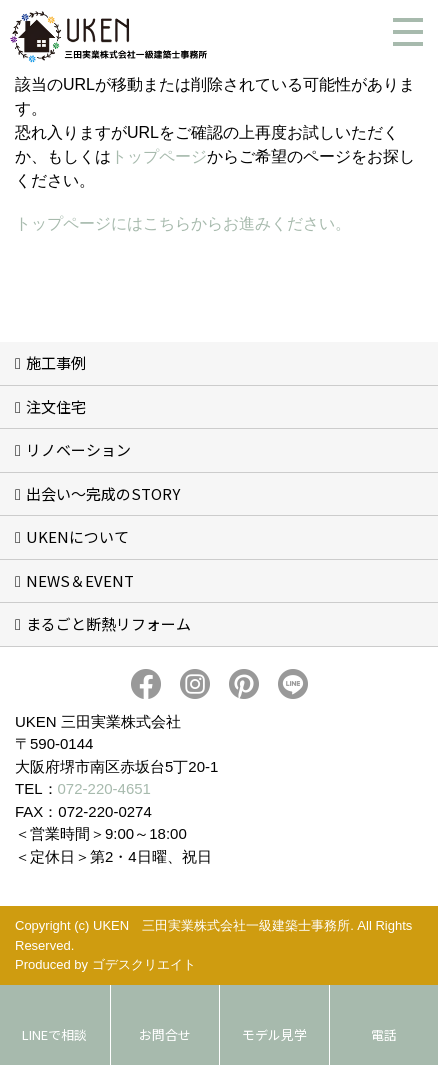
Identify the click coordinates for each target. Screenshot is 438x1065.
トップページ (159, 156)
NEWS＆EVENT (80, 580)
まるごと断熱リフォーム (108, 623)
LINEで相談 (54, 1034)
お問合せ (165, 1034)
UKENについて (77, 536)
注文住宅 (56, 406)
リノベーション (78, 449)
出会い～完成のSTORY (103, 493)
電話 (384, 1034)
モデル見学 (274, 1034)
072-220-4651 (104, 788)
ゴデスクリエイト (144, 964)
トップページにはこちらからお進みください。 (183, 223)
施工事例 (56, 362)
